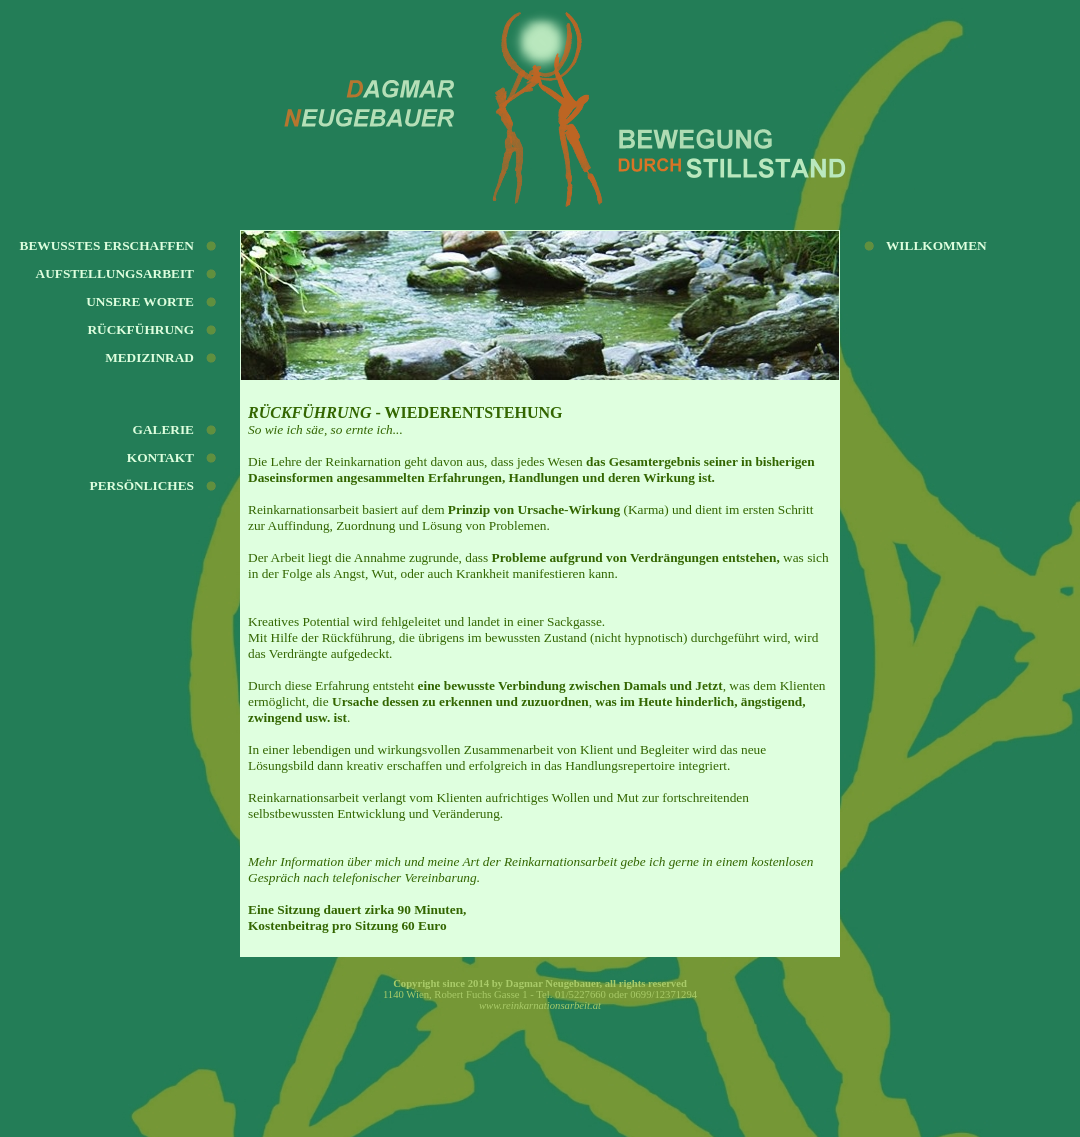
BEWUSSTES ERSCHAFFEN (107, 245)
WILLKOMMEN (936, 245)
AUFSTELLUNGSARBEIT (115, 273)
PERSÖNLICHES (142, 485)
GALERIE (163, 429)
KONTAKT (160, 457)
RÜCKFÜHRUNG (140, 329)
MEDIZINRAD (149, 357)
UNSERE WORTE (140, 301)
